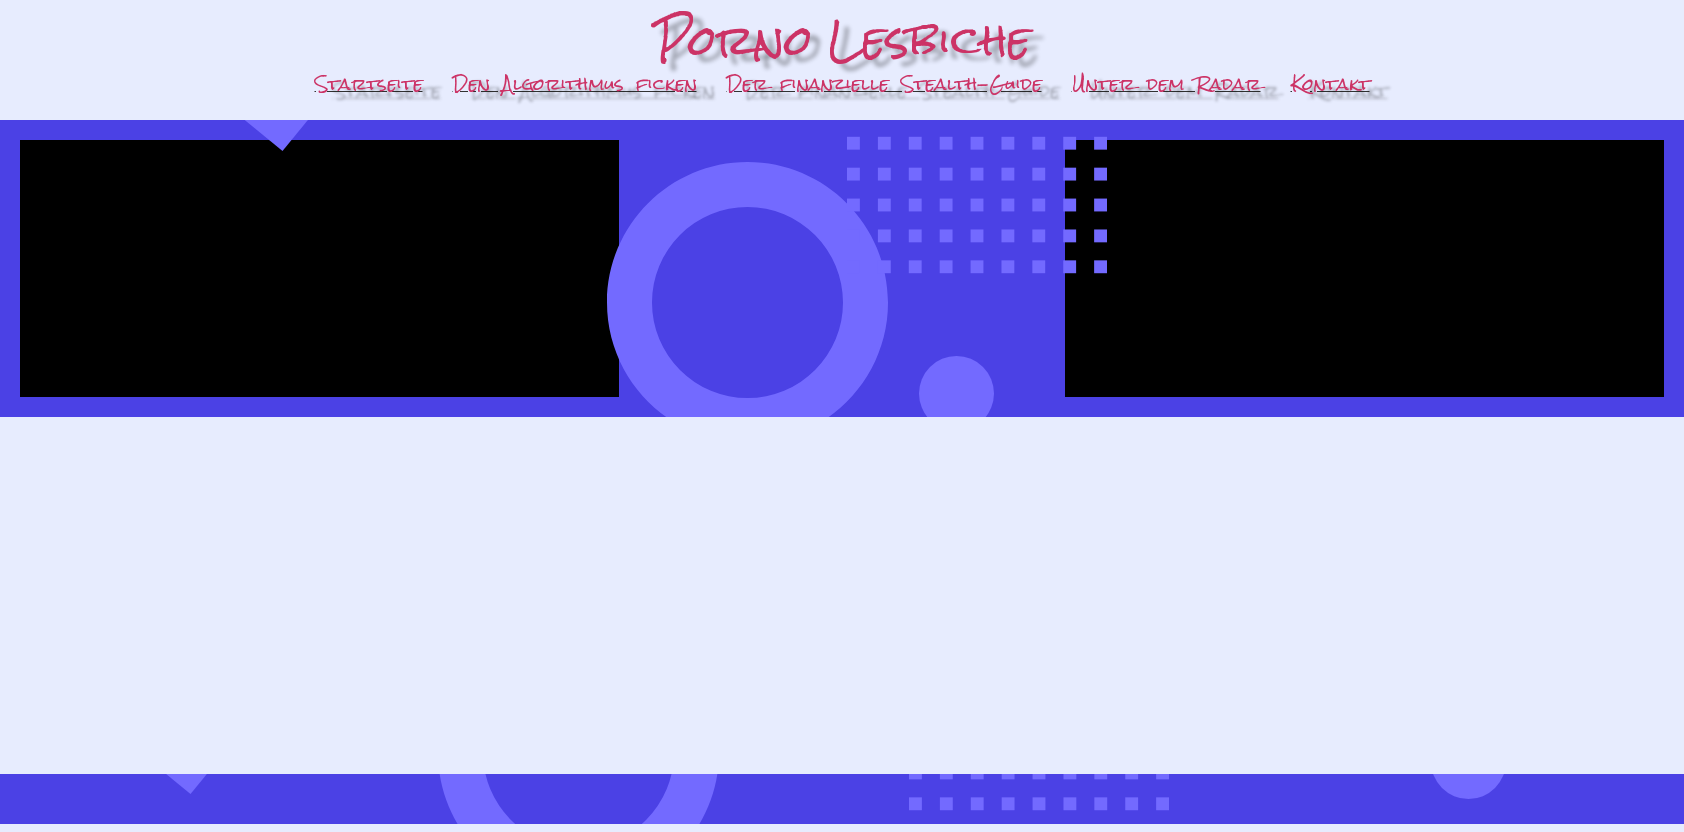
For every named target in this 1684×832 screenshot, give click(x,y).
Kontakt (1330, 83)
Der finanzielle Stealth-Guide (884, 83)
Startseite (369, 83)
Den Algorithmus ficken (575, 83)
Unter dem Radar (1166, 83)
